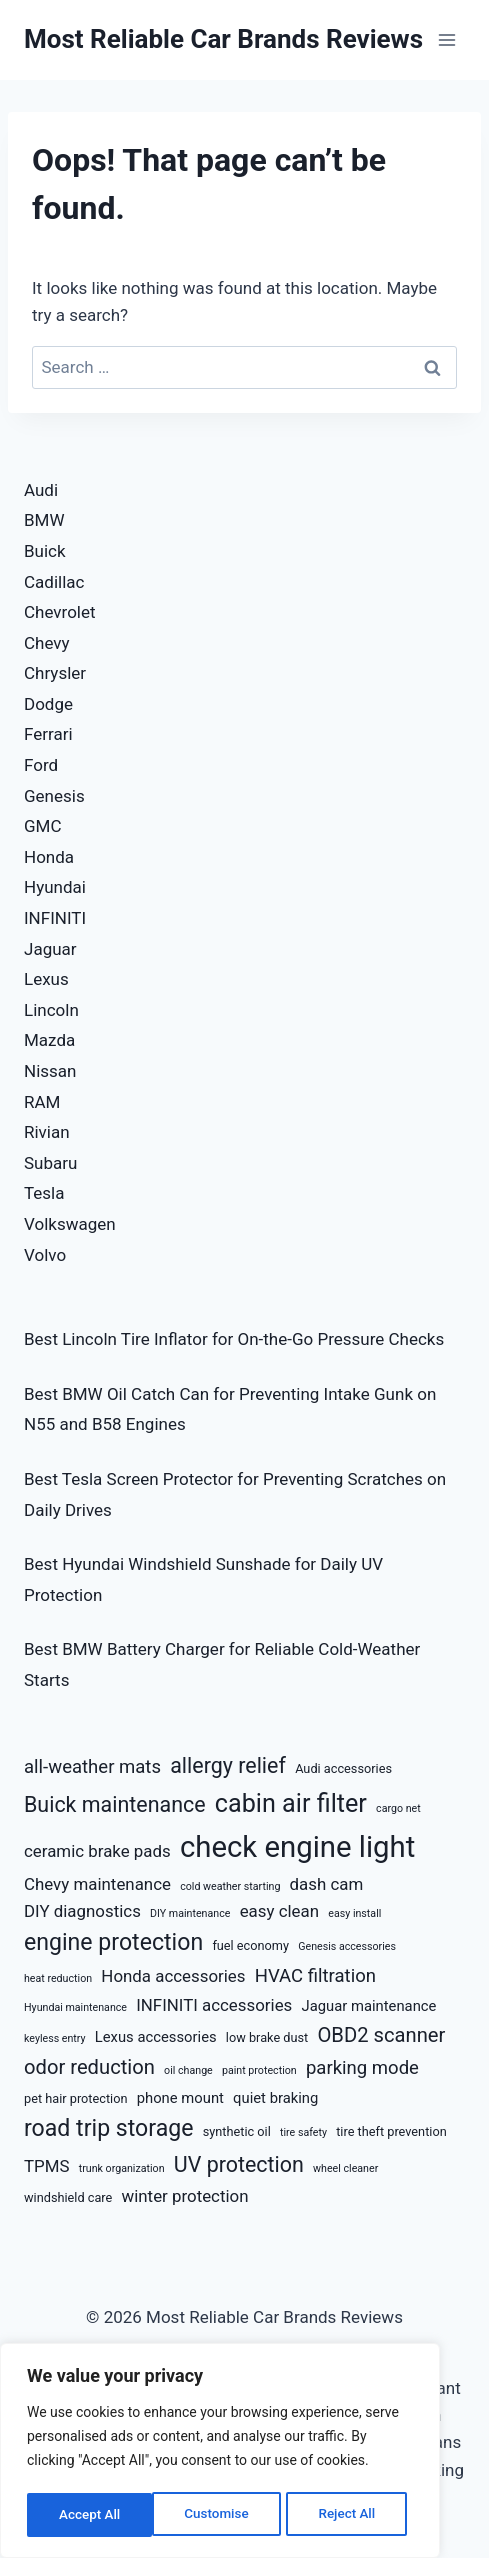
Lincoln (51, 1010)
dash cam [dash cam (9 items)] (327, 1884)
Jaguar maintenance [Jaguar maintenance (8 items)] (369, 2006)
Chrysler (55, 673)
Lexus (46, 979)
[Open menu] (446, 39)
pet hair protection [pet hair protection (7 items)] (76, 2098)
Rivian (47, 1132)
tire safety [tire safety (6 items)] (303, 2132)
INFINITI (55, 918)
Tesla (44, 1193)
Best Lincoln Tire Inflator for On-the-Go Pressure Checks (234, 1339)
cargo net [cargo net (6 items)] (398, 1808)
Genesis (54, 796)
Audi (41, 490)
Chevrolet (60, 612)
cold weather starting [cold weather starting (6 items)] (230, 1886)
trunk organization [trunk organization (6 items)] (122, 2168)
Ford (41, 765)
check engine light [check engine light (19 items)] (297, 1847)
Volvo (45, 1255)
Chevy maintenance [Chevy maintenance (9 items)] (97, 1884)
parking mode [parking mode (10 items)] (362, 2068)
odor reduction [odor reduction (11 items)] (89, 2067)
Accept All (351, 2515)
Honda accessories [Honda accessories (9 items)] (173, 1976)
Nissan (50, 1071)
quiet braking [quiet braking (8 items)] (275, 2098)
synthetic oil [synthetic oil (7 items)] (237, 2131)
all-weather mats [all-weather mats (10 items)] (92, 1767)
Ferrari (48, 734)
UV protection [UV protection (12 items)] (239, 2164)
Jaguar (50, 949)
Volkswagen (70, 1224)
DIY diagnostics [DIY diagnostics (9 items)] (82, 1911)
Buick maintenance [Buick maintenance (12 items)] (115, 1804)
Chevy (47, 643)
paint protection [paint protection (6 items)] (259, 2070)
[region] (220, 2453)
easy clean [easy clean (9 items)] (279, 1911)
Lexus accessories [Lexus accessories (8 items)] (156, 2037)
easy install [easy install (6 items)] (354, 1913)
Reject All (221, 2515)
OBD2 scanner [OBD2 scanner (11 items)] (381, 2035)
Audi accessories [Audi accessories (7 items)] (343, 1768)
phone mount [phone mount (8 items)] (180, 2098)
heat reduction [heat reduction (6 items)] (58, 1978)
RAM (42, 1102)
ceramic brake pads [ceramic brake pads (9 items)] (97, 1851)
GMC (43, 826)
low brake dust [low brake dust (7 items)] (267, 2037)
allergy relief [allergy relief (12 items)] (228, 1765)
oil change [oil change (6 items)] (188, 2070)
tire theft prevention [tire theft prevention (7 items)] (391, 2131)
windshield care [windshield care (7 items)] (68, 2197)
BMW (44, 520)
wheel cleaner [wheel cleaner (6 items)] (345, 2168)
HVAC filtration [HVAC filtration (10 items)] (315, 1976)
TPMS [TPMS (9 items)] (46, 2166)
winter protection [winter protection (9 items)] (185, 2196)
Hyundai (55, 887)
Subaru (50, 1163)
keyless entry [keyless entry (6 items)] (55, 2038)
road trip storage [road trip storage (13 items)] (108, 2128)
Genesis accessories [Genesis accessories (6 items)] (347, 1946)
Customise (90, 2515)
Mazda (49, 1040)
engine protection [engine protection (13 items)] (113, 1942)
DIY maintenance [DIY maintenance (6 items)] (190, 1913)
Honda (49, 857)
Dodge (48, 704)
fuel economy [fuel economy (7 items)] (250, 1945)
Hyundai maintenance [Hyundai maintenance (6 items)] (75, 2007)
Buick (45, 551)
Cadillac (54, 582)
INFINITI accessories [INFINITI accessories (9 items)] (214, 2005)
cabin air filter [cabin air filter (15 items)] (291, 1803)
